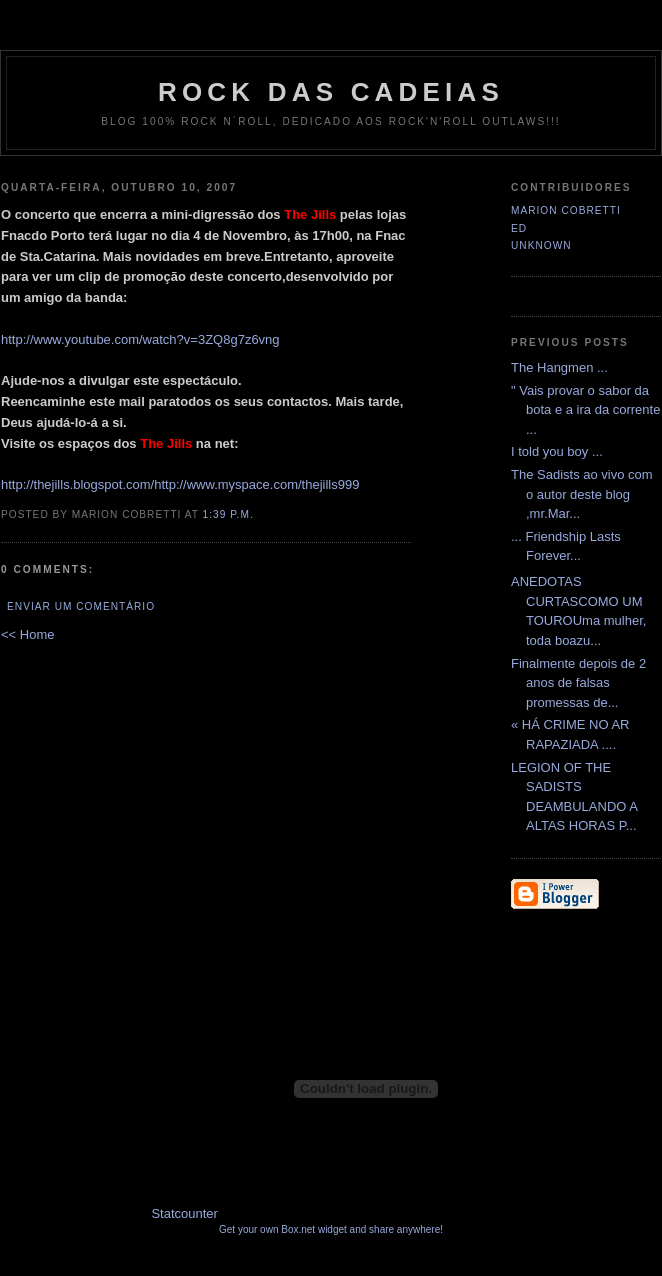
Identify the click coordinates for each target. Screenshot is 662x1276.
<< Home (27, 634)
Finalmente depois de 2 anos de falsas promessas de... (578, 683)
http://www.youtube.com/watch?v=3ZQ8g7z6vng (140, 339)
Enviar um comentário (81, 606)
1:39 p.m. (228, 514)
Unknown (541, 245)
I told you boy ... (557, 451)
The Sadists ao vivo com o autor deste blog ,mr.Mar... (582, 494)
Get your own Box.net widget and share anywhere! (331, 1229)
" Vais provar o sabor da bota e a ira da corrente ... (585, 410)
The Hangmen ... (559, 367)
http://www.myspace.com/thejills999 (256, 484)
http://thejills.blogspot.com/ (77, 484)
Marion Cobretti (566, 210)
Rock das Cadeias (331, 92)
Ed (519, 228)
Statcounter (184, 1213)
